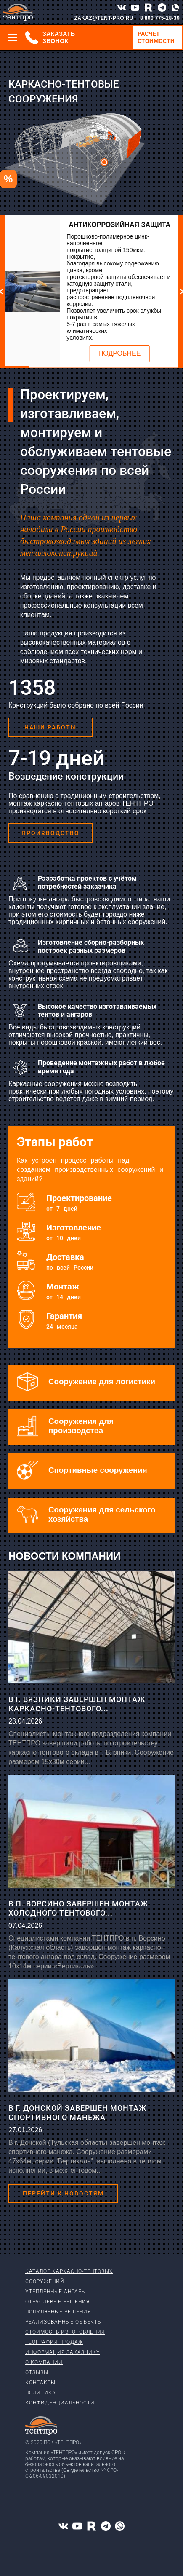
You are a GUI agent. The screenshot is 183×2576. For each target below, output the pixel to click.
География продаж (54, 2342)
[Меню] (12, 37)
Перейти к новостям (63, 2193)
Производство (50, 833)
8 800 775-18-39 (160, 18)
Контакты (40, 2383)
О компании (44, 2362)
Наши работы (50, 727)
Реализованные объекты (63, 2322)
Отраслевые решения (57, 2302)
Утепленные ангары (55, 2292)
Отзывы (36, 2372)
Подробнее (119, 353)
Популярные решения (58, 2312)
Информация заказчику (62, 2352)
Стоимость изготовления (65, 2332)
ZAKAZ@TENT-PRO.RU (103, 18)
